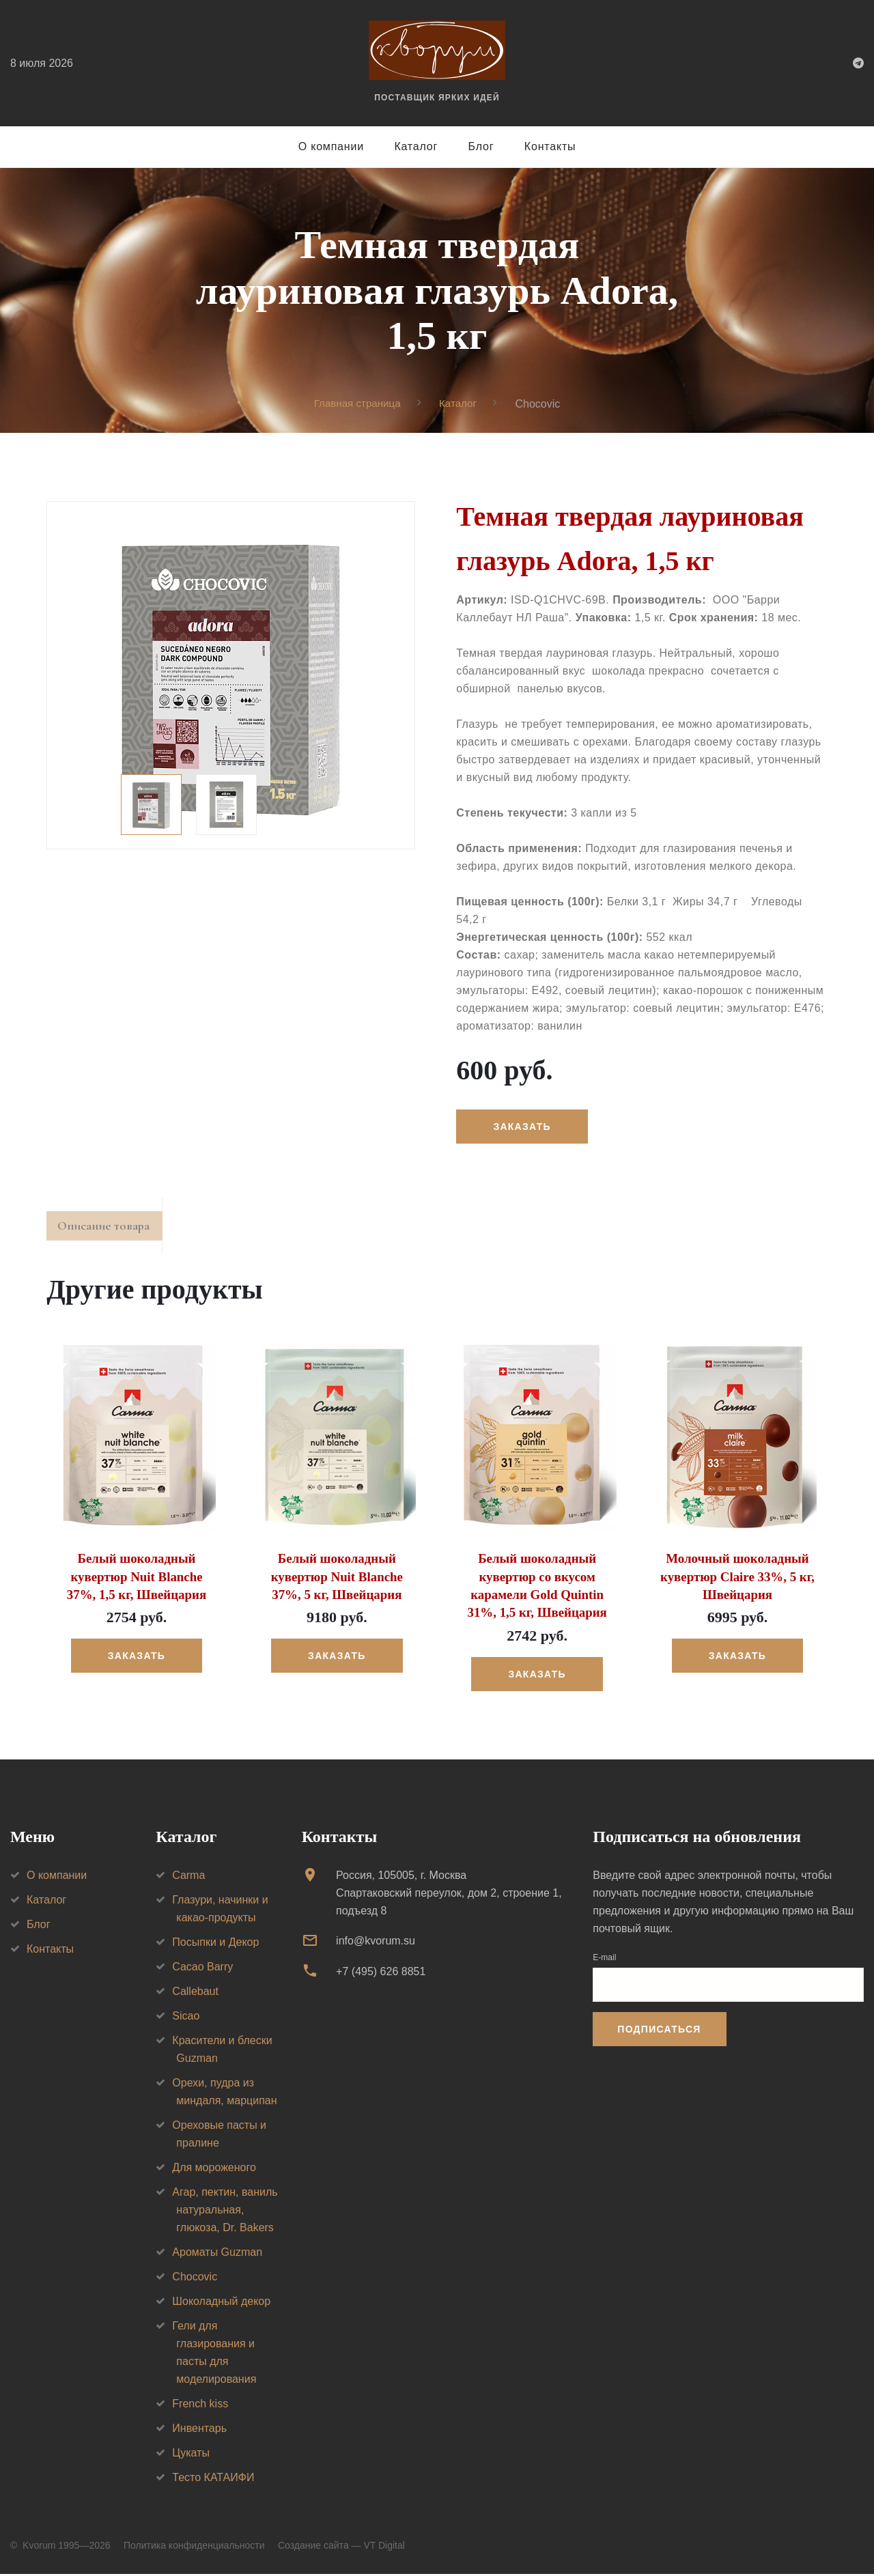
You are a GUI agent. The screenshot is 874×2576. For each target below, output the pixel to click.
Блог (481, 146)
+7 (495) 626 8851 (380, 1973)
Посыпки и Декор (215, 1944)
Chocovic (194, 2278)
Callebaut (195, 1993)
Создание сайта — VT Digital (341, 2547)
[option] (230, 675)
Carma (188, 1877)
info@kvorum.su (375, 1943)
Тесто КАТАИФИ (213, 2479)
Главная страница (355, 403)
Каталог (416, 146)
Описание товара (110, 1229)
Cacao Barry (202, 1969)
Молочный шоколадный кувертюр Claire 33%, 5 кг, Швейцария (737, 1580)
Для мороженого (214, 2169)
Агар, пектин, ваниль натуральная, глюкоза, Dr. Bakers (224, 2211)
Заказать (523, 1126)
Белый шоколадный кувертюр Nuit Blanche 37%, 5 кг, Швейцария (337, 1580)
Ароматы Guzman (217, 2254)
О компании (331, 146)
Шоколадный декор (221, 2303)
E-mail (604, 1959)
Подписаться (659, 2031)
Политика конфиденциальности (194, 2547)
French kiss (200, 2405)
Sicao (185, 2018)
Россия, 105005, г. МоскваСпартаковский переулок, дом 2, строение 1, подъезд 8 (449, 1895)
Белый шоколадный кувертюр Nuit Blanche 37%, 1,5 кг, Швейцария (136, 1580)
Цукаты (191, 2455)
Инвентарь (199, 2430)
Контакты (550, 146)
